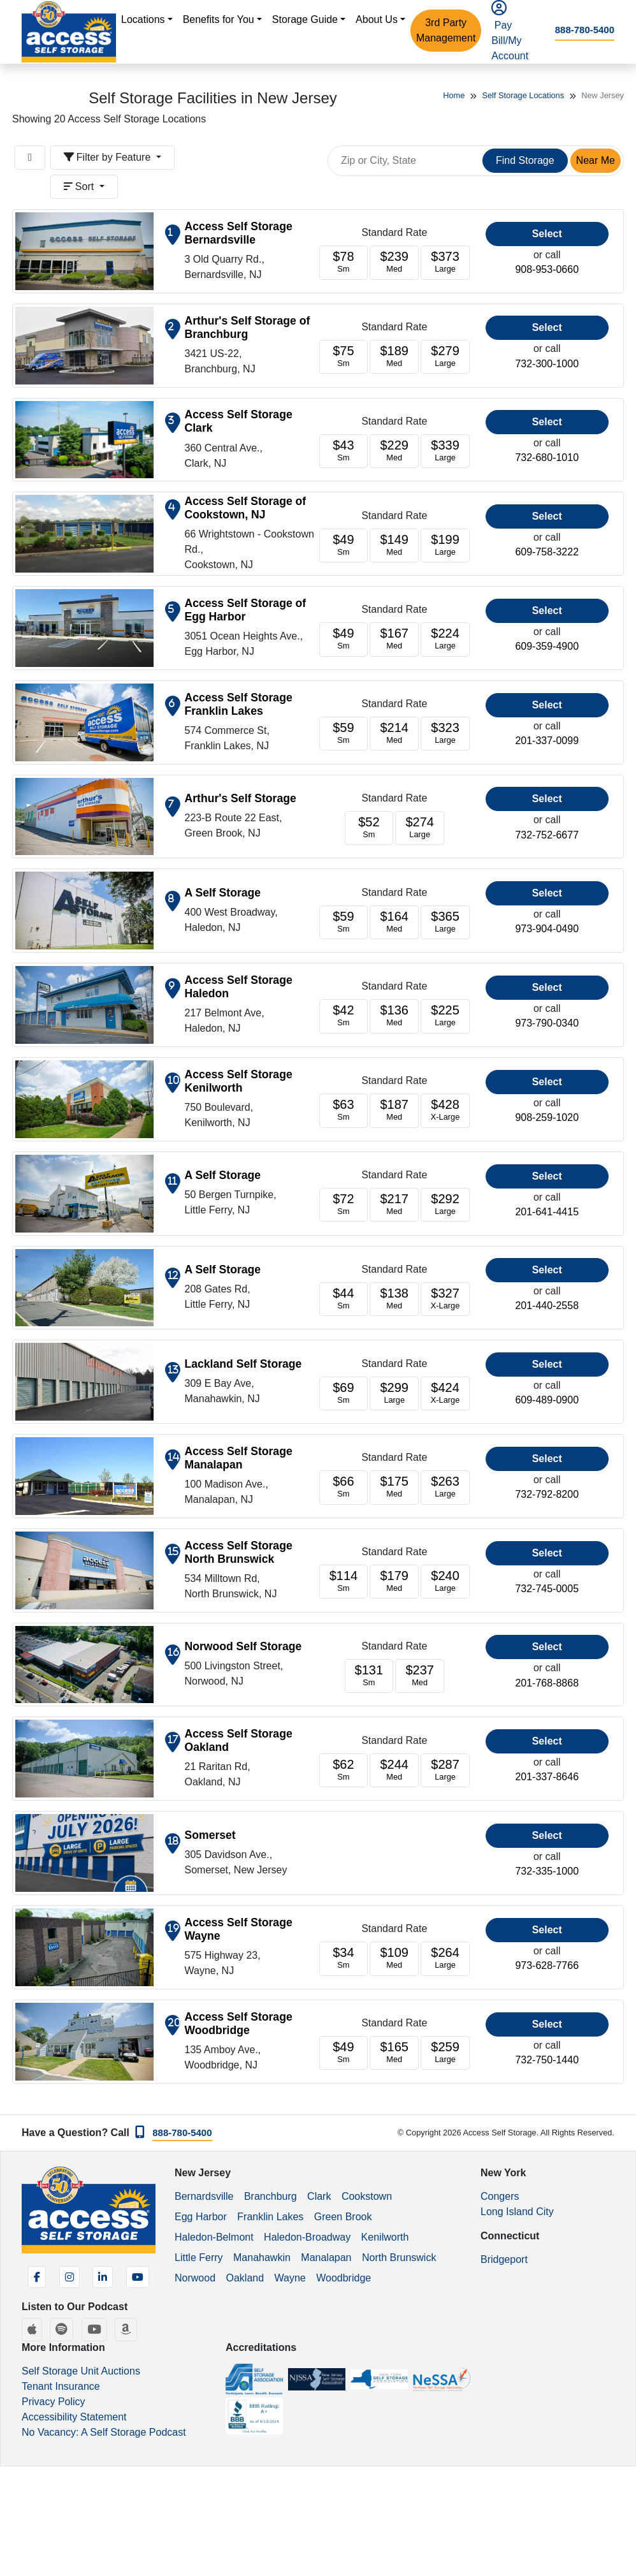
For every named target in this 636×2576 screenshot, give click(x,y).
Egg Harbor (201, 2216)
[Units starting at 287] (445, 1770)
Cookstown (367, 2196)
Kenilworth (385, 2237)
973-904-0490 (547, 928)
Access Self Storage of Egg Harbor (246, 610)
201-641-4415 (547, 1211)
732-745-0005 (547, 1588)
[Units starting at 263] (445, 1487)
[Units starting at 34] (343, 1958)
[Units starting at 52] (369, 828)
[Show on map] (172, 235)
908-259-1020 (547, 1117)
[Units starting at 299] (394, 1393)
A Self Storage (223, 892)
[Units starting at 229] (394, 451)
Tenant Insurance (61, 2386)
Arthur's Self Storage (240, 798)
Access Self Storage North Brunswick (239, 1552)
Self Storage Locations (523, 95)
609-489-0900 (547, 1399)
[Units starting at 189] (394, 357)
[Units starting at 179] (394, 1582)
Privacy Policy (53, 2401)
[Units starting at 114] (343, 1582)
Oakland (245, 2277)
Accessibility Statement (74, 2416)
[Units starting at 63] (343, 1110)
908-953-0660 (547, 269)
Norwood (195, 2277)
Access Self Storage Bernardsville (239, 233)
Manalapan (326, 2257)
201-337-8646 (547, 1776)
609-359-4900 (547, 646)
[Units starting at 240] (445, 1582)
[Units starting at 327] (445, 1299)
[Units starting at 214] (394, 733)
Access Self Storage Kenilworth (239, 1081)
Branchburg (270, 2196)
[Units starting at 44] (343, 1299)
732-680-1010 (547, 457)
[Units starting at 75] (343, 357)
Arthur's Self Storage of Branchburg (247, 327)
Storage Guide (305, 19)
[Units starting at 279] (445, 357)
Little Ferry (199, 2257)
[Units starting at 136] (394, 1016)
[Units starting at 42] (343, 1016)
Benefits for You (218, 19)
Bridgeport (504, 2259)
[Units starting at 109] (394, 1958)
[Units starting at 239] (394, 262)
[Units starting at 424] (445, 1393)
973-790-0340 (547, 1023)
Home (454, 95)
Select (547, 233)
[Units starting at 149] (394, 545)
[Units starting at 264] (445, 1958)
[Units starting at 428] (445, 1110)
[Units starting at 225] (445, 1016)
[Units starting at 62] (343, 1770)
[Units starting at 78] (343, 262)
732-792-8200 (547, 1494)
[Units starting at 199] (445, 545)
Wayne (290, 2277)
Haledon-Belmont (214, 2237)
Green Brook (343, 2216)
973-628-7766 (547, 1965)
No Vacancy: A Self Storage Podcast (104, 2432)
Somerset (210, 1835)
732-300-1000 (547, 363)
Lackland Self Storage (243, 1364)
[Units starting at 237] (419, 1676)
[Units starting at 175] (394, 1487)
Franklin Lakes (270, 2216)
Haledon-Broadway (307, 2237)
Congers (500, 2196)
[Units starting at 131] (369, 1676)
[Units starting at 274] (419, 828)
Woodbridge (343, 2277)
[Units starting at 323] (445, 733)
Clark (319, 2196)
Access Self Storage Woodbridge (239, 2023)
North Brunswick (399, 2257)
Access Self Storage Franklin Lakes (239, 704)
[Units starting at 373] (445, 262)
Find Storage (525, 160)
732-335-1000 (547, 1871)
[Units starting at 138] (394, 1299)
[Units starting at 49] (343, 545)
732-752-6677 (547, 835)
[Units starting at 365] (445, 922)
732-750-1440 (547, 2059)
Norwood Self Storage (243, 1646)
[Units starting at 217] (394, 1205)
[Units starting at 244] (394, 1770)
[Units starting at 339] (445, 451)
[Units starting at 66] (343, 1487)
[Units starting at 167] (394, 639)
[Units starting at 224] (445, 639)
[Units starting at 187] (394, 1110)
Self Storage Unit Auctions (81, 2371)
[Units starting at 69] (343, 1393)
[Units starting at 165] (394, 2053)
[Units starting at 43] (343, 451)
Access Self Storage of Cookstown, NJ (246, 508)
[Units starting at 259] (445, 2053)
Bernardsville (204, 2196)
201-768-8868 (547, 1683)
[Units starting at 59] (343, 733)
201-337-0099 (547, 740)
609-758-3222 (547, 551)
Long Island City (517, 2211)
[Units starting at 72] (343, 1205)
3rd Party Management (445, 30)
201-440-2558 (547, 1305)
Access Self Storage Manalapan (239, 1458)
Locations (143, 19)
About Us (377, 19)
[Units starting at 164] (394, 922)
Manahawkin (262, 2257)
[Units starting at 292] (445, 1205)
